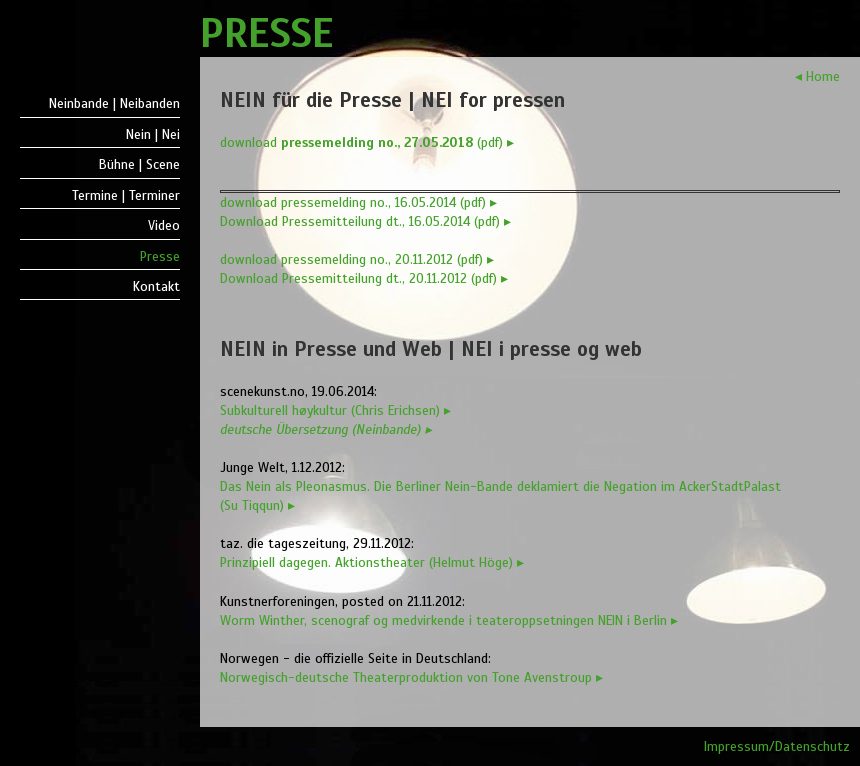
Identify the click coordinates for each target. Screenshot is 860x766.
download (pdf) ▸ (367, 142)
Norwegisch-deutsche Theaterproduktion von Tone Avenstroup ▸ (411, 677)
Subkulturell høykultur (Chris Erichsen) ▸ (335, 410)
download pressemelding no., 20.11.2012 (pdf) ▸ (357, 259)
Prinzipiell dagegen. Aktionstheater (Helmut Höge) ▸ (372, 562)
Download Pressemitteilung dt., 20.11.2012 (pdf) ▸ (364, 278)
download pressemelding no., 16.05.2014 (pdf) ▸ (358, 202)
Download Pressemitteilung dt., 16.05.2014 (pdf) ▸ (365, 221)
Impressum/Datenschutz (777, 746)
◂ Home (817, 76)
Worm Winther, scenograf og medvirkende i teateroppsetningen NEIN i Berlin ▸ (449, 620)
